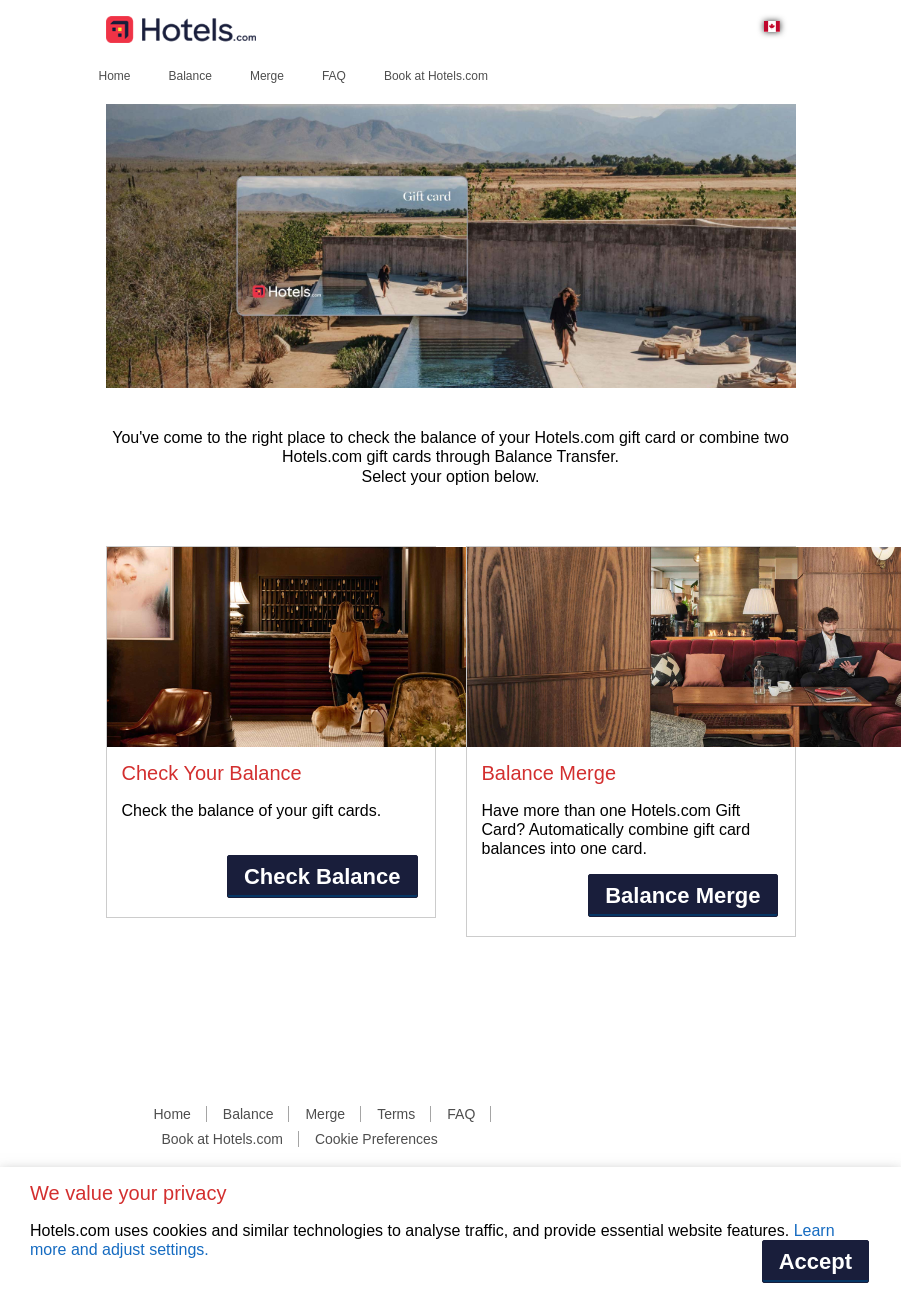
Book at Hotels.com (436, 76)
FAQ (334, 76)
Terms (396, 1114)
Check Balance (322, 876)
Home (115, 76)
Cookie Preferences (376, 1139)
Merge (267, 76)
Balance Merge (682, 895)
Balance (190, 76)
